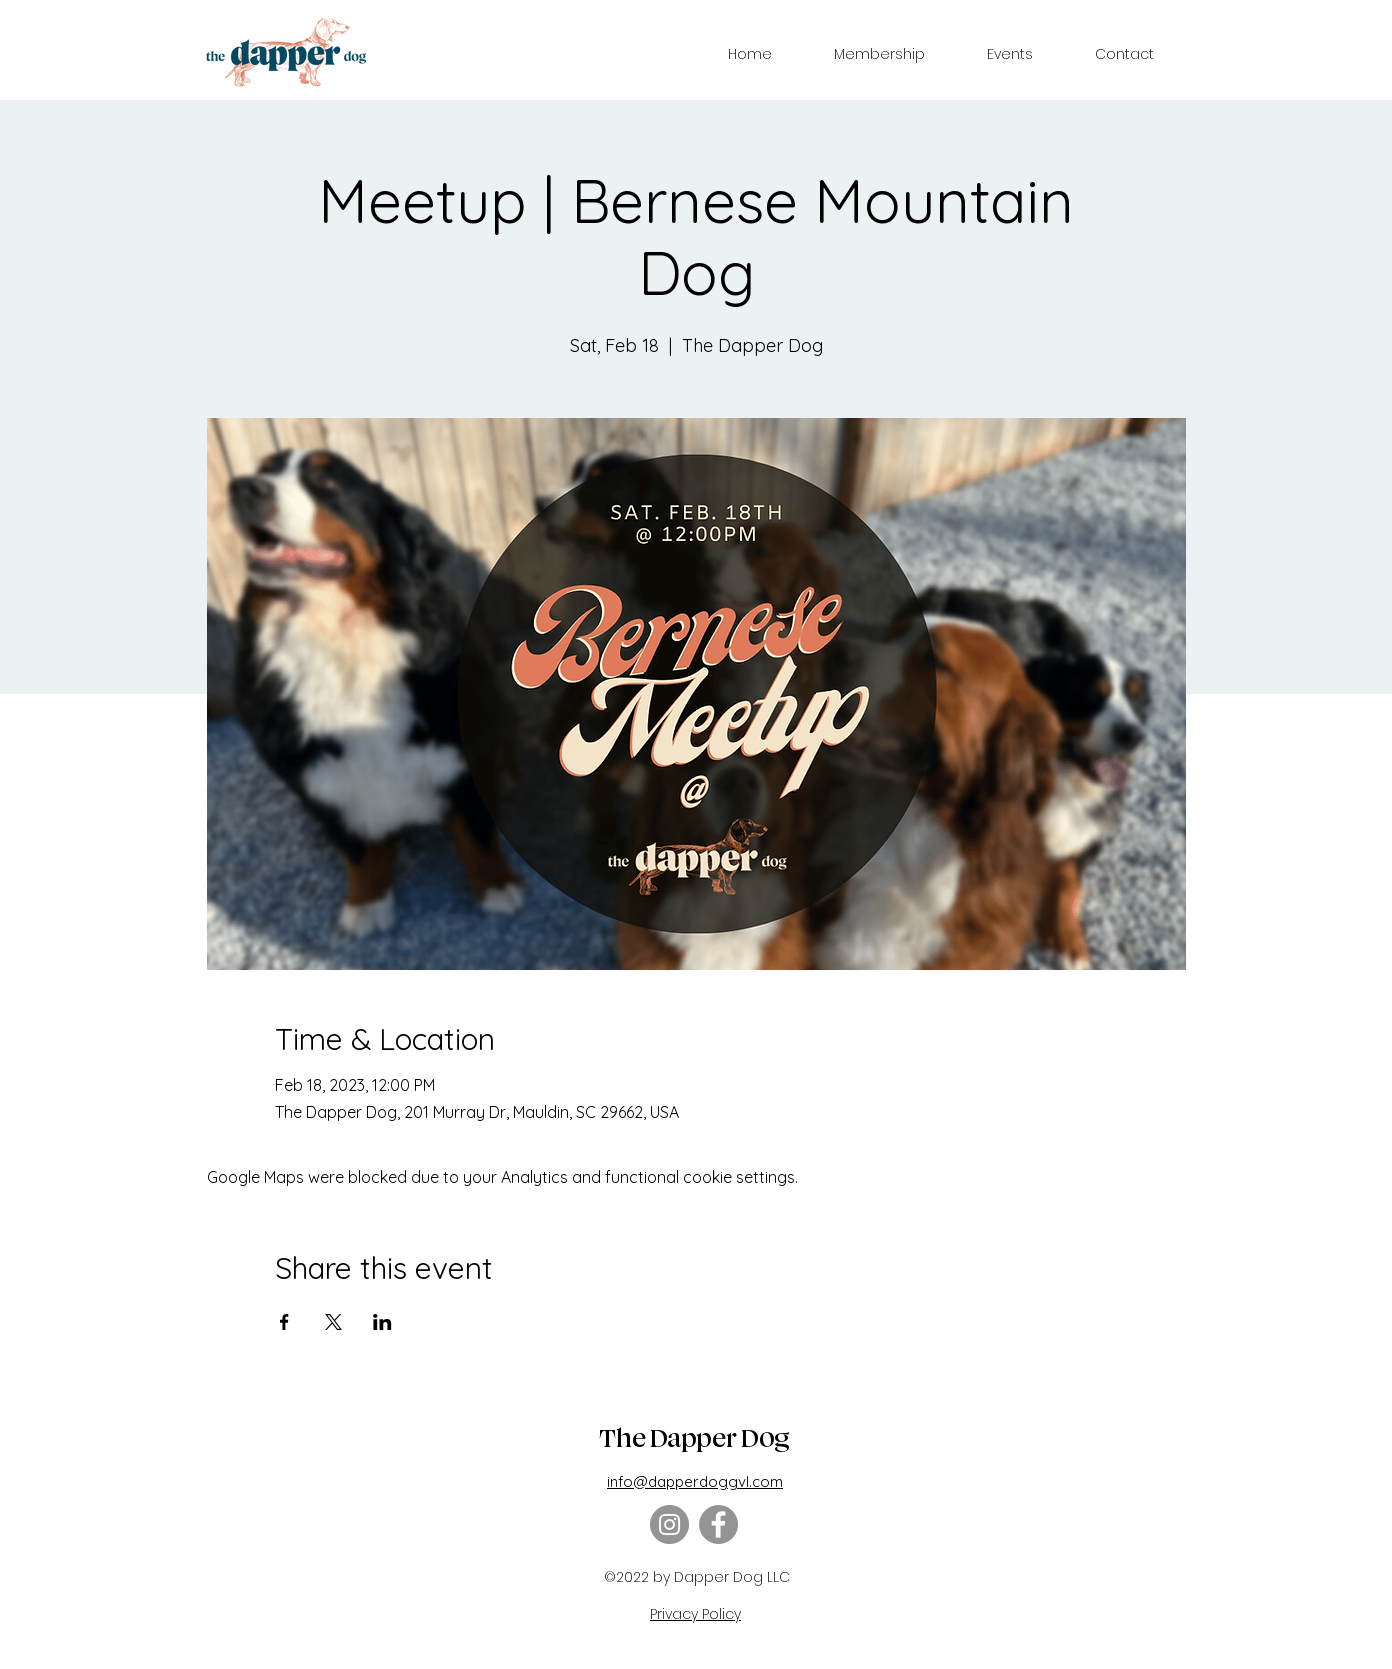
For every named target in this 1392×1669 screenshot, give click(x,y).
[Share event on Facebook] (284, 1322)
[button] (879, 54)
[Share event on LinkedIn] (382, 1322)
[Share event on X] (333, 1322)
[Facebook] (718, 1524)
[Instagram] (669, 1524)
